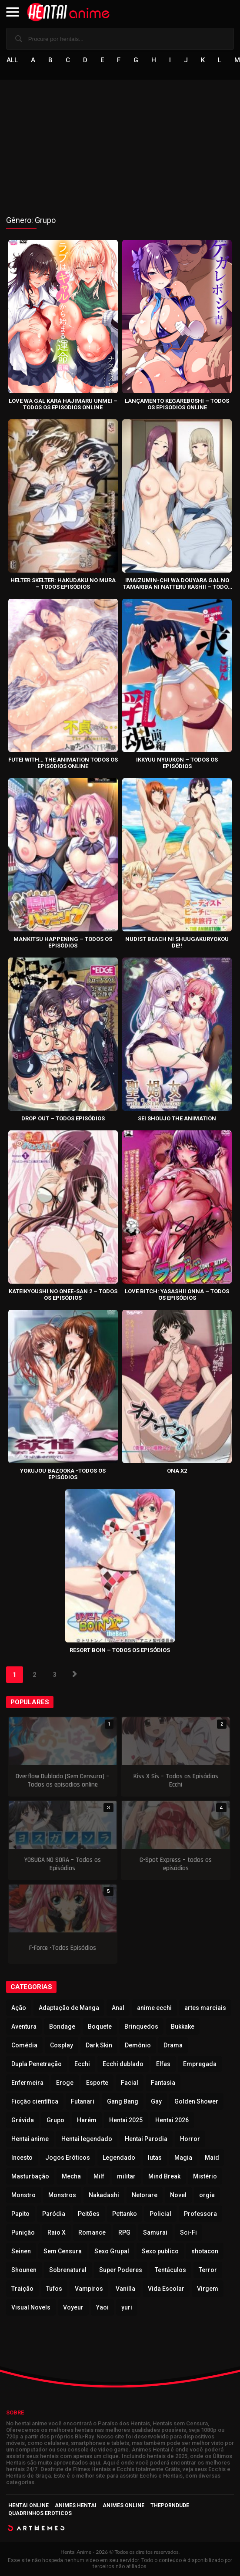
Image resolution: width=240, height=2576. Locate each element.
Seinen (21, 2251)
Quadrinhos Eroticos (40, 2513)
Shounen (24, 2269)
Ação (18, 2007)
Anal (118, 2007)
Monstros (62, 2195)
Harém (87, 2120)
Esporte (97, 2082)
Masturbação (30, 2176)
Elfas (163, 2063)
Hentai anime (30, 2138)
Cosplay (61, 2045)
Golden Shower (196, 2101)
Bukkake (182, 2026)
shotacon (204, 2251)
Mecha (71, 2176)
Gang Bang (122, 2101)
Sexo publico (160, 2251)
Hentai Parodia (146, 2138)
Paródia (53, 2213)
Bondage (62, 2026)
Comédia (24, 2045)
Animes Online (123, 2505)
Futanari (82, 2101)
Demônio (138, 2045)
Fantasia (163, 2082)
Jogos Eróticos (67, 2157)
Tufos (54, 2288)
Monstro (23, 2195)
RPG (124, 2232)
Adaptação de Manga (69, 2007)
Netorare (144, 2195)
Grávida (22, 2120)
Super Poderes (120, 2269)
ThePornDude (169, 2505)
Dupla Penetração (36, 2063)
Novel (178, 2195)
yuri (126, 2307)
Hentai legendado (86, 2138)
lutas (155, 2157)
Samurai (155, 2232)
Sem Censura (62, 2251)
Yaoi (102, 2307)
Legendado (119, 2157)
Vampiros (89, 2288)
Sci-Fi (188, 2232)
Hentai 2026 (172, 2120)
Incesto (22, 2157)
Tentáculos (170, 2269)
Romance (92, 2232)
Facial (129, 2082)
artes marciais (205, 2007)
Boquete (100, 2026)
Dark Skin (99, 2045)
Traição (22, 2288)
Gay (156, 2101)
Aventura (24, 2026)
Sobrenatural (68, 2269)
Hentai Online (28, 2505)
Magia (183, 2157)
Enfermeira (27, 2082)
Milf (98, 2176)
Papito (20, 2213)
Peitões (89, 2213)
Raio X (56, 2232)
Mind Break (164, 2176)
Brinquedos (141, 2026)
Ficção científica (34, 2101)
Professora (200, 2213)
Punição (23, 2232)
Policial (160, 2213)
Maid (212, 2157)
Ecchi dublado (123, 2063)
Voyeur (73, 2307)
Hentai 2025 (126, 2120)
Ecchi (82, 2063)
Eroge (64, 2082)
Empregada (200, 2063)
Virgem (207, 2288)
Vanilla (125, 2288)
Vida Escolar (166, 2288)
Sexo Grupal (111, 2251)
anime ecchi (154, 2007)
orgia (207, 2195)
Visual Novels (30, 2307)
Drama (173, 2045)
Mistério (205, 2176)
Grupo (55, 2120)
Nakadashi (104, 2195)
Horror (190, 2138)
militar (126, 2176)
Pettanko (124, 2213)
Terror (208, 2269)
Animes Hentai (76, 2505)
